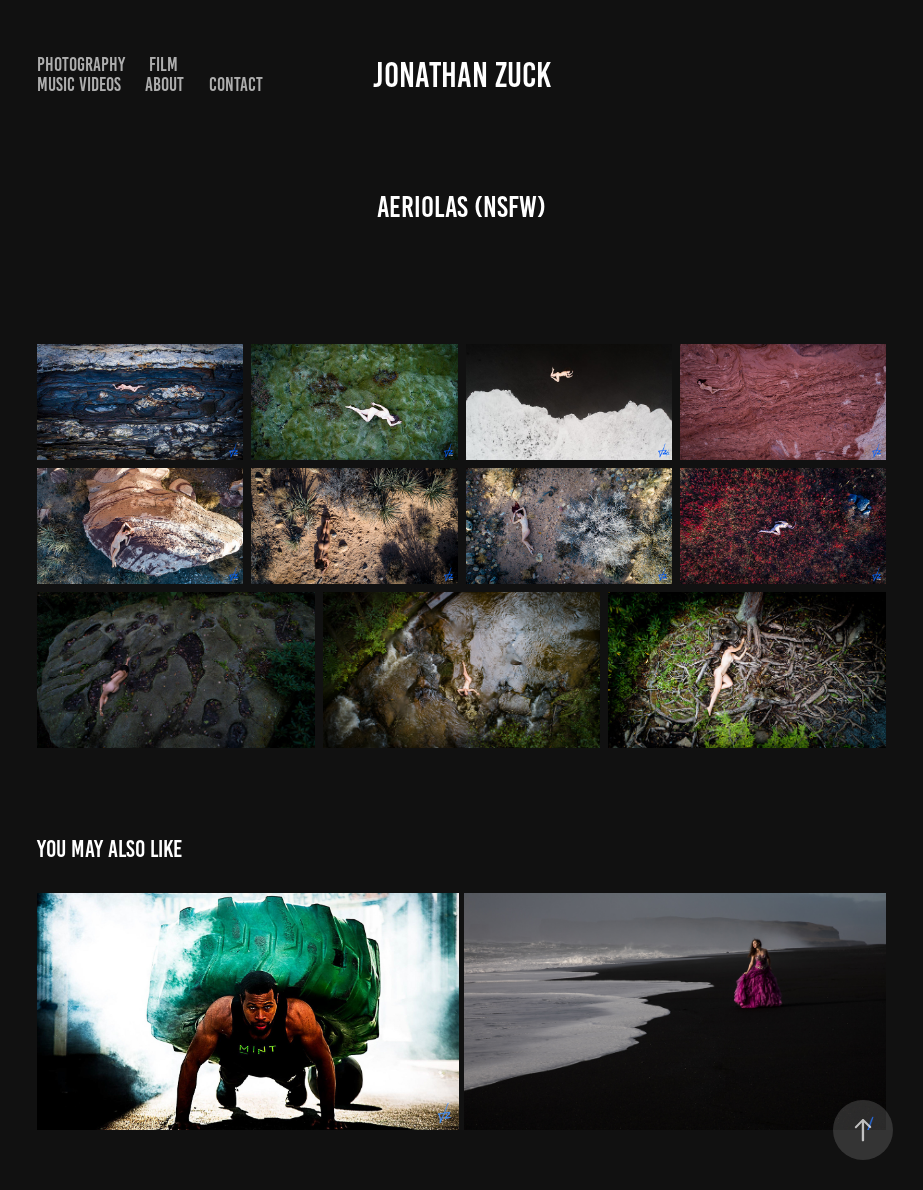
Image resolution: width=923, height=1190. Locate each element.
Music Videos (79, 84)
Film (163, 64)
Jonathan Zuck (462, 75)
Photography (81, 64)
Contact (236, 84)
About (164, 84)
